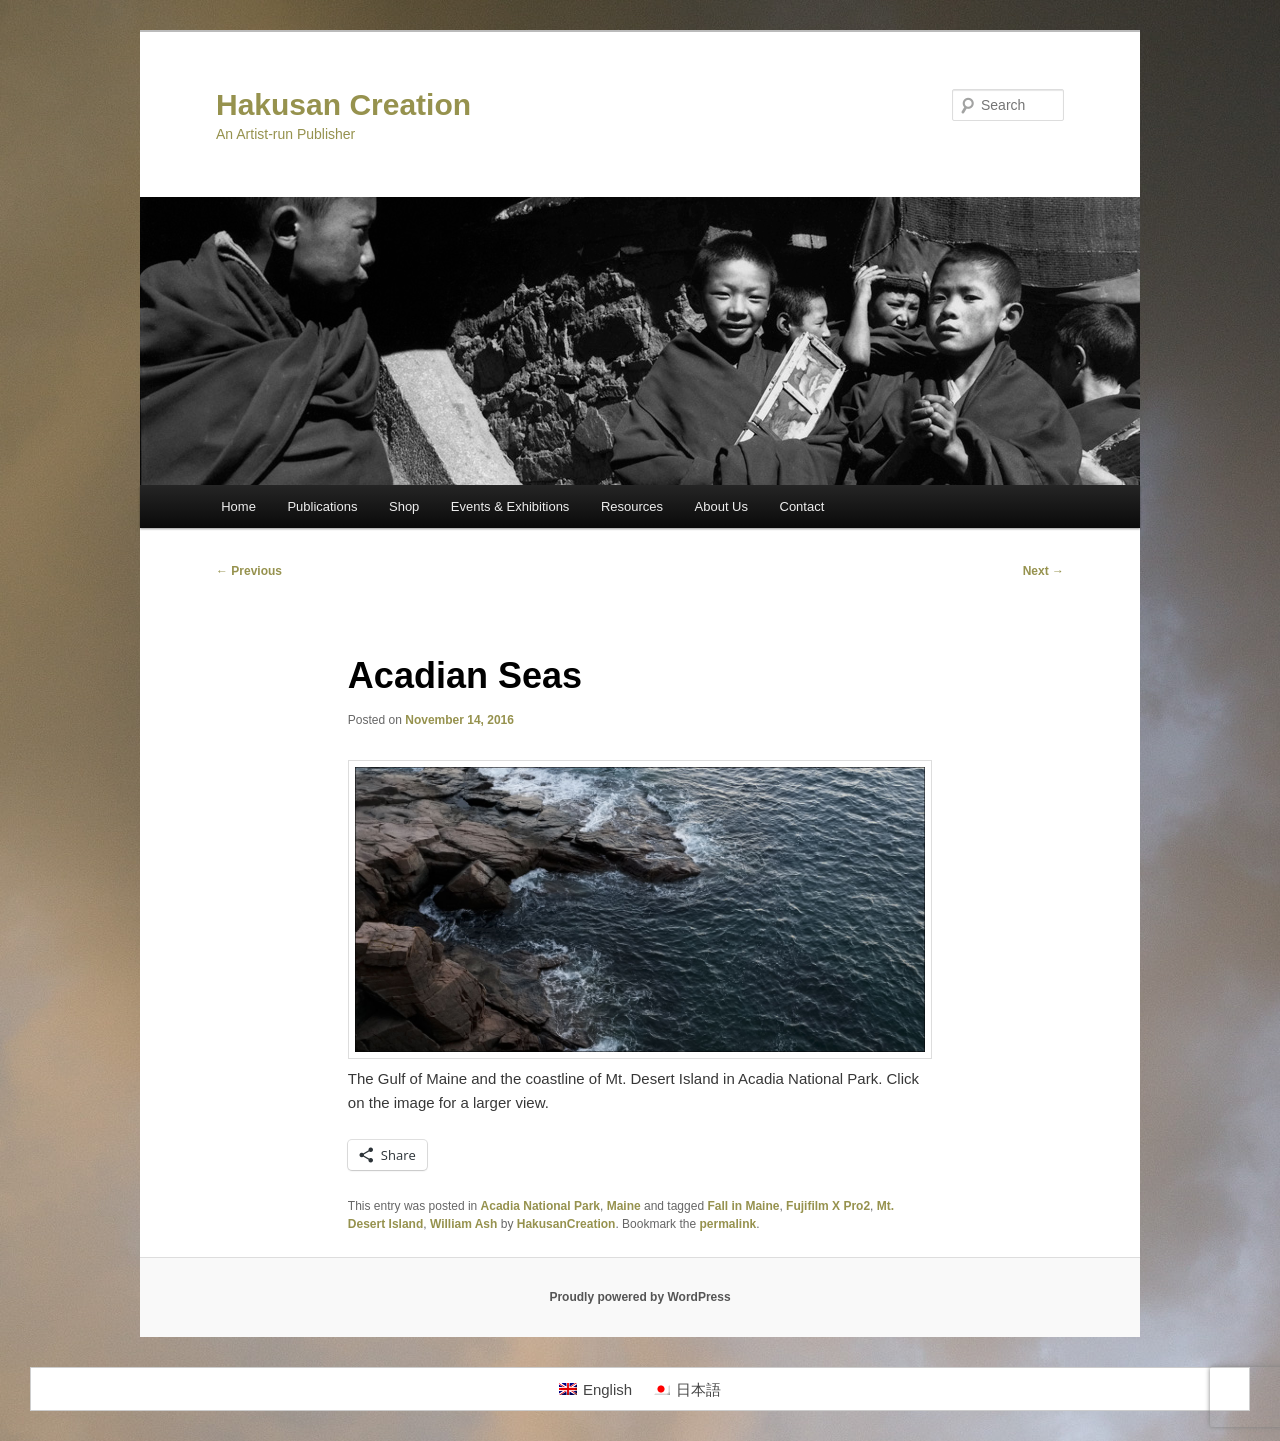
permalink (727, 1224)
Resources (632, 506)
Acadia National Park (540, 1206)
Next (1043, 571)
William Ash (463, 1224)
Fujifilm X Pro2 (828, 1206)
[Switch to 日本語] (686, 1389)
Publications (322, 506)
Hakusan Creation (343, 104)
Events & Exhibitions (510, 506)
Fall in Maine (743, 1206)
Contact (802, 506)
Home (238, 506)
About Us (721, 506)
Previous (249, 571)
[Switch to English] (595, 1389)
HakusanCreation (566, 1224)
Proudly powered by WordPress (639, 1297)
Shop (404, 506)
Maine (624, 1206)
